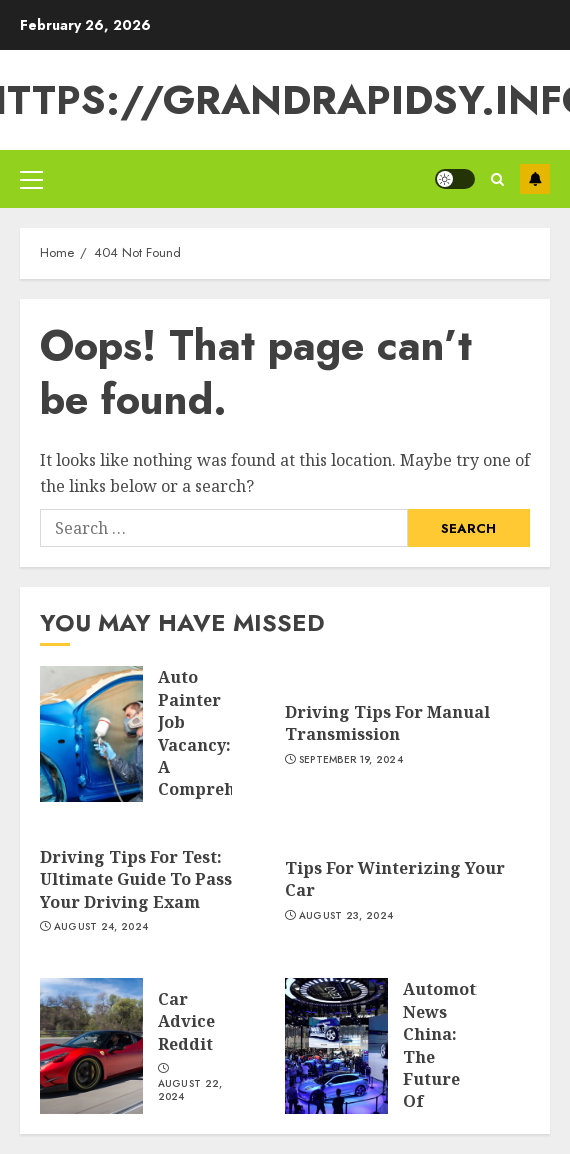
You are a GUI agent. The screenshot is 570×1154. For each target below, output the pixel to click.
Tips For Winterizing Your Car (395, 879)
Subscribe (535, 179)
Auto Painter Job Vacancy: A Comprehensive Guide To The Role (223, 755)
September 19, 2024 (351, 760)
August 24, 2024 (101, 927)
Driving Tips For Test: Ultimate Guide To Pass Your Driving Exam (136, 879)
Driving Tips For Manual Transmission (387, 723)
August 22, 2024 (190, 1090)
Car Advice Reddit (186, 1021)
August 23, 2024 (346, 916)
